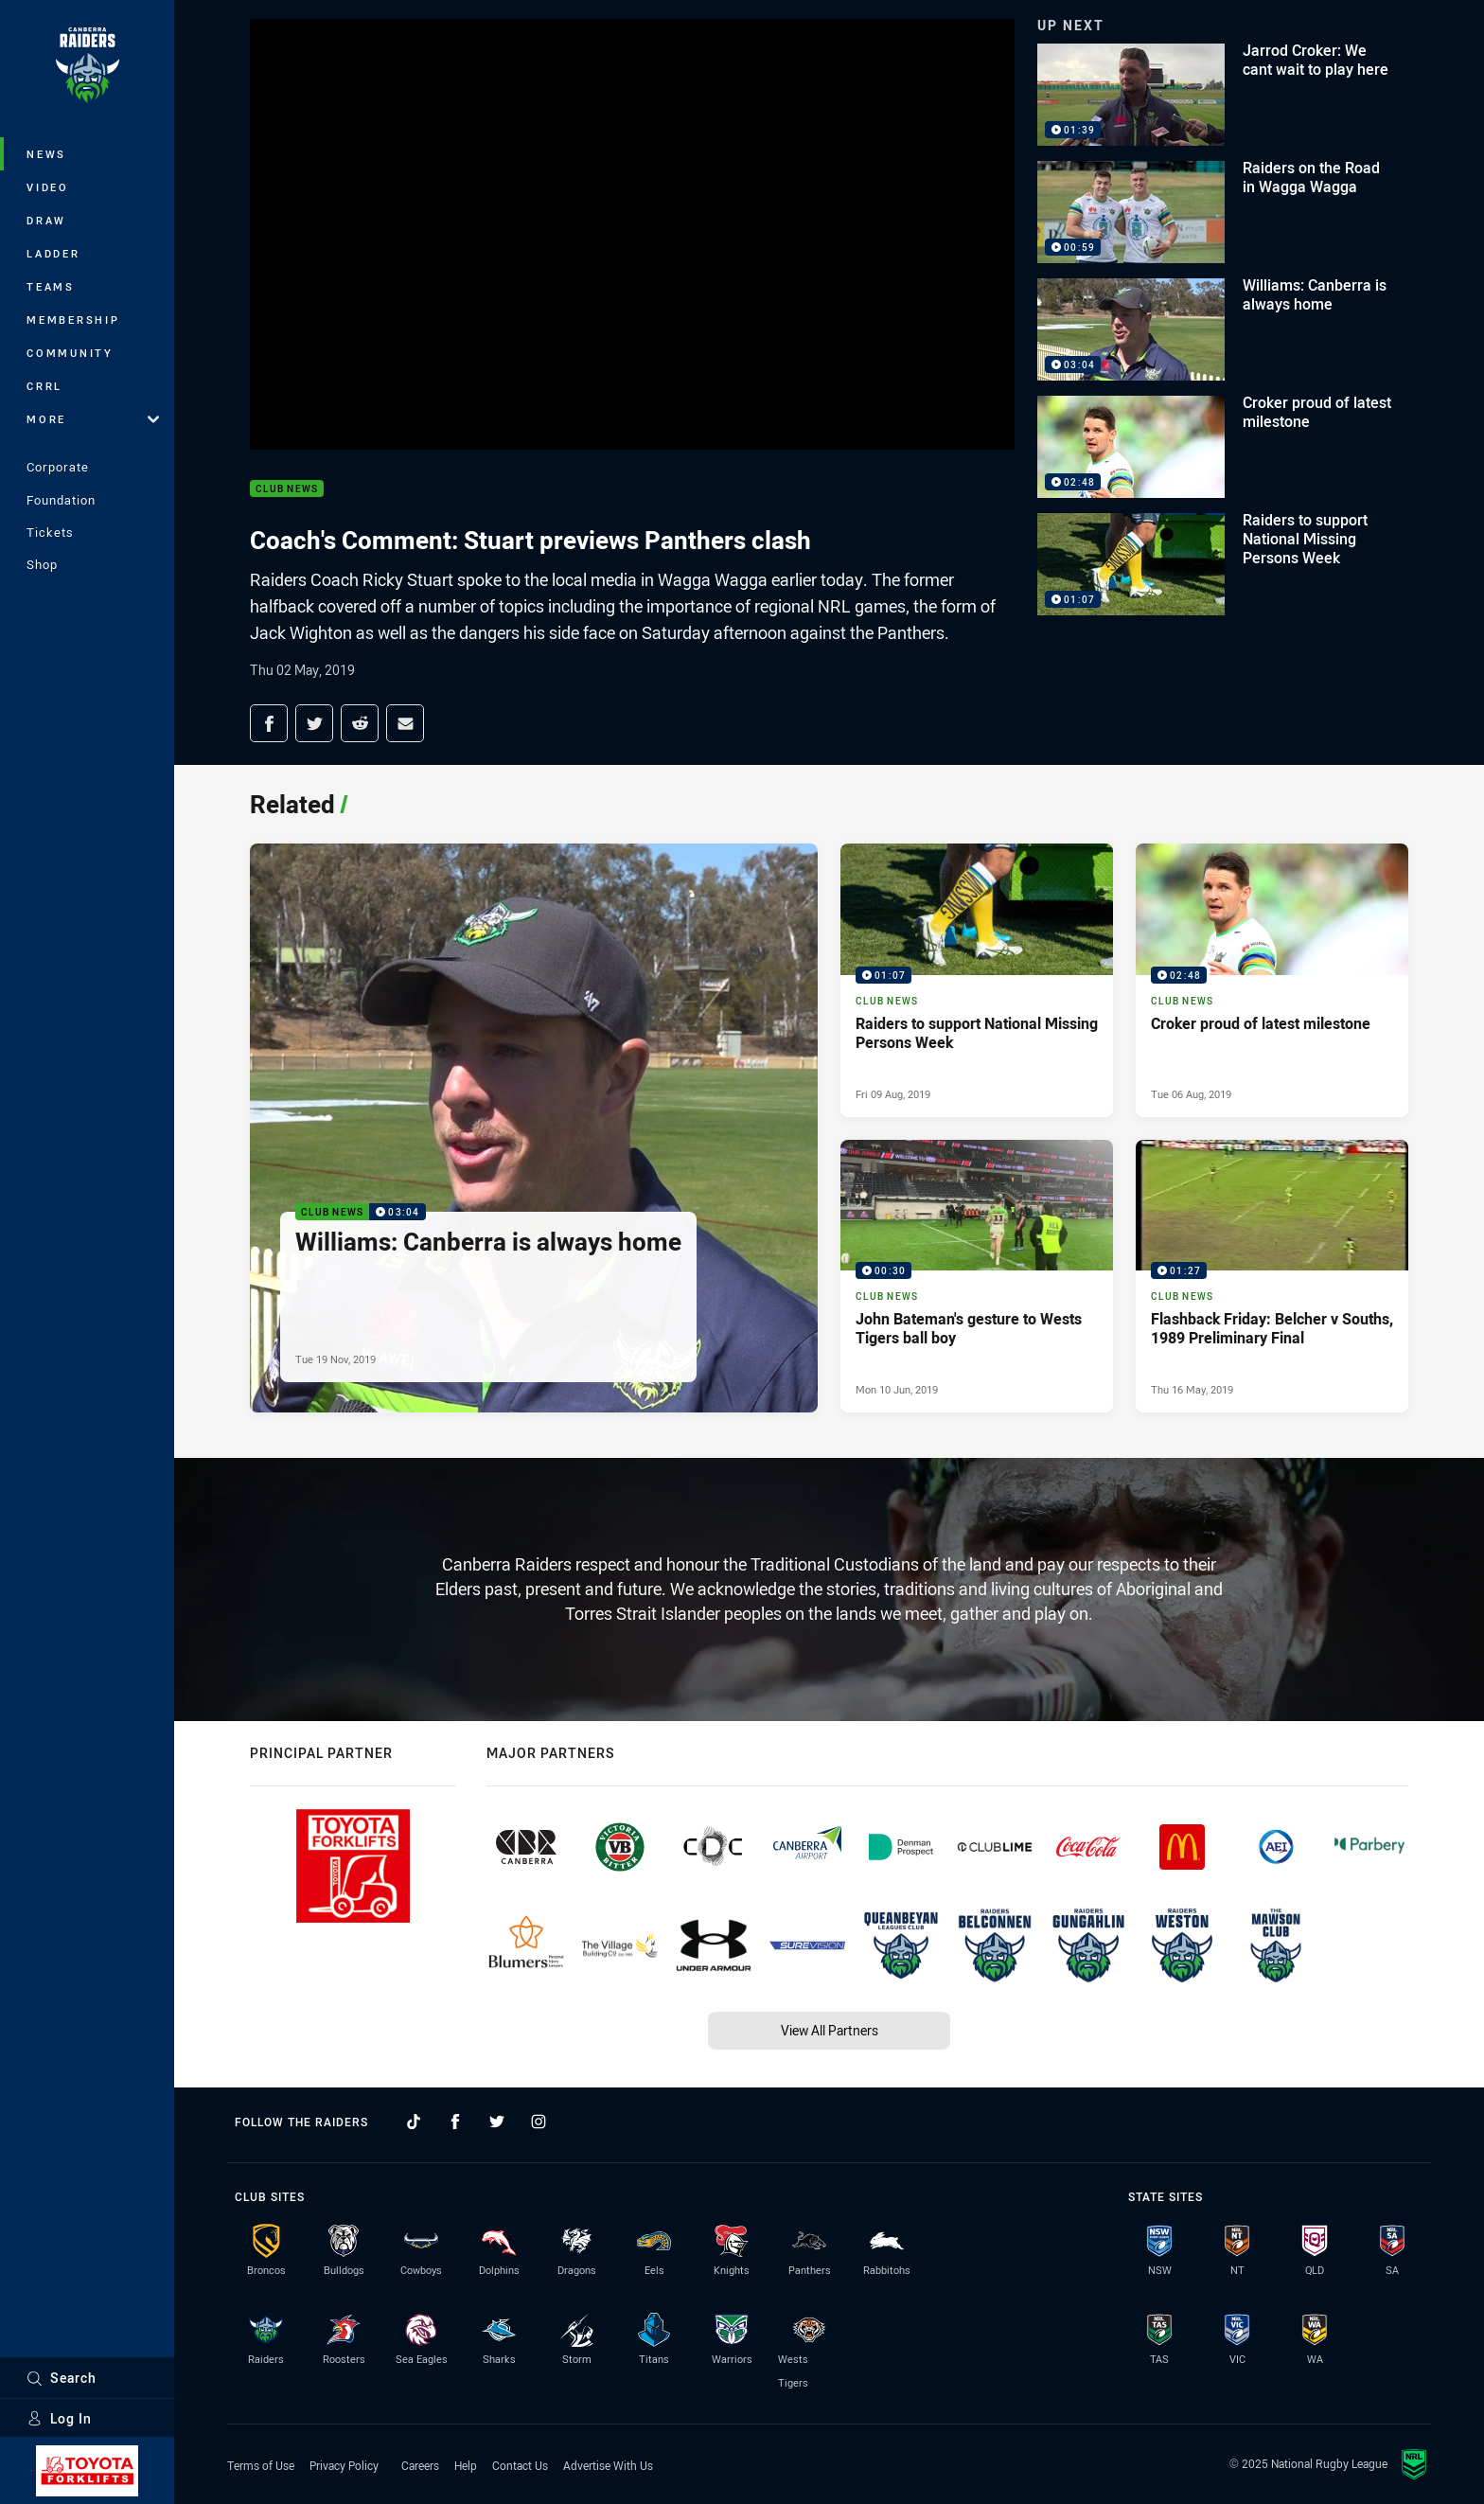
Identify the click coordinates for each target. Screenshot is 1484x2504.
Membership (73, 319)
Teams (50, 286)
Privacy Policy (344, 2465)
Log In (59, 2418)
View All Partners (829, 2030)
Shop (42, 564)
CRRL (44, 386)
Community (70, 353)
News (46, 154)
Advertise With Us (608, 2465)
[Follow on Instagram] (538, 2121)
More (92, 419)
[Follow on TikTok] (413, 2121)
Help (465, 2465)
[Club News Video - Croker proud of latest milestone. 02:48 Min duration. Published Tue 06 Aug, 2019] (1272, 980)
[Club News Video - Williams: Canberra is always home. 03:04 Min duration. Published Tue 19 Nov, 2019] (534, 1128)
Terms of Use (260, 2465)
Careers (420, 2465)
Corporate (57, 466)
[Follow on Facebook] (455, 2121)
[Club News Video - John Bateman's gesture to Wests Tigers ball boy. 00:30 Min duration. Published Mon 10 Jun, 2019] (976, 1276)
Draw (46, 220)
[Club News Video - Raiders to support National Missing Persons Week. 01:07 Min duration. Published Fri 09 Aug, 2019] (976, 980)
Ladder (53, 253)
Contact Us (520, 2465)
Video (47, 187)
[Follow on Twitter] (496, 2121)
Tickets (50, 532)
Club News (287, 489)
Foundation (61, 499)
